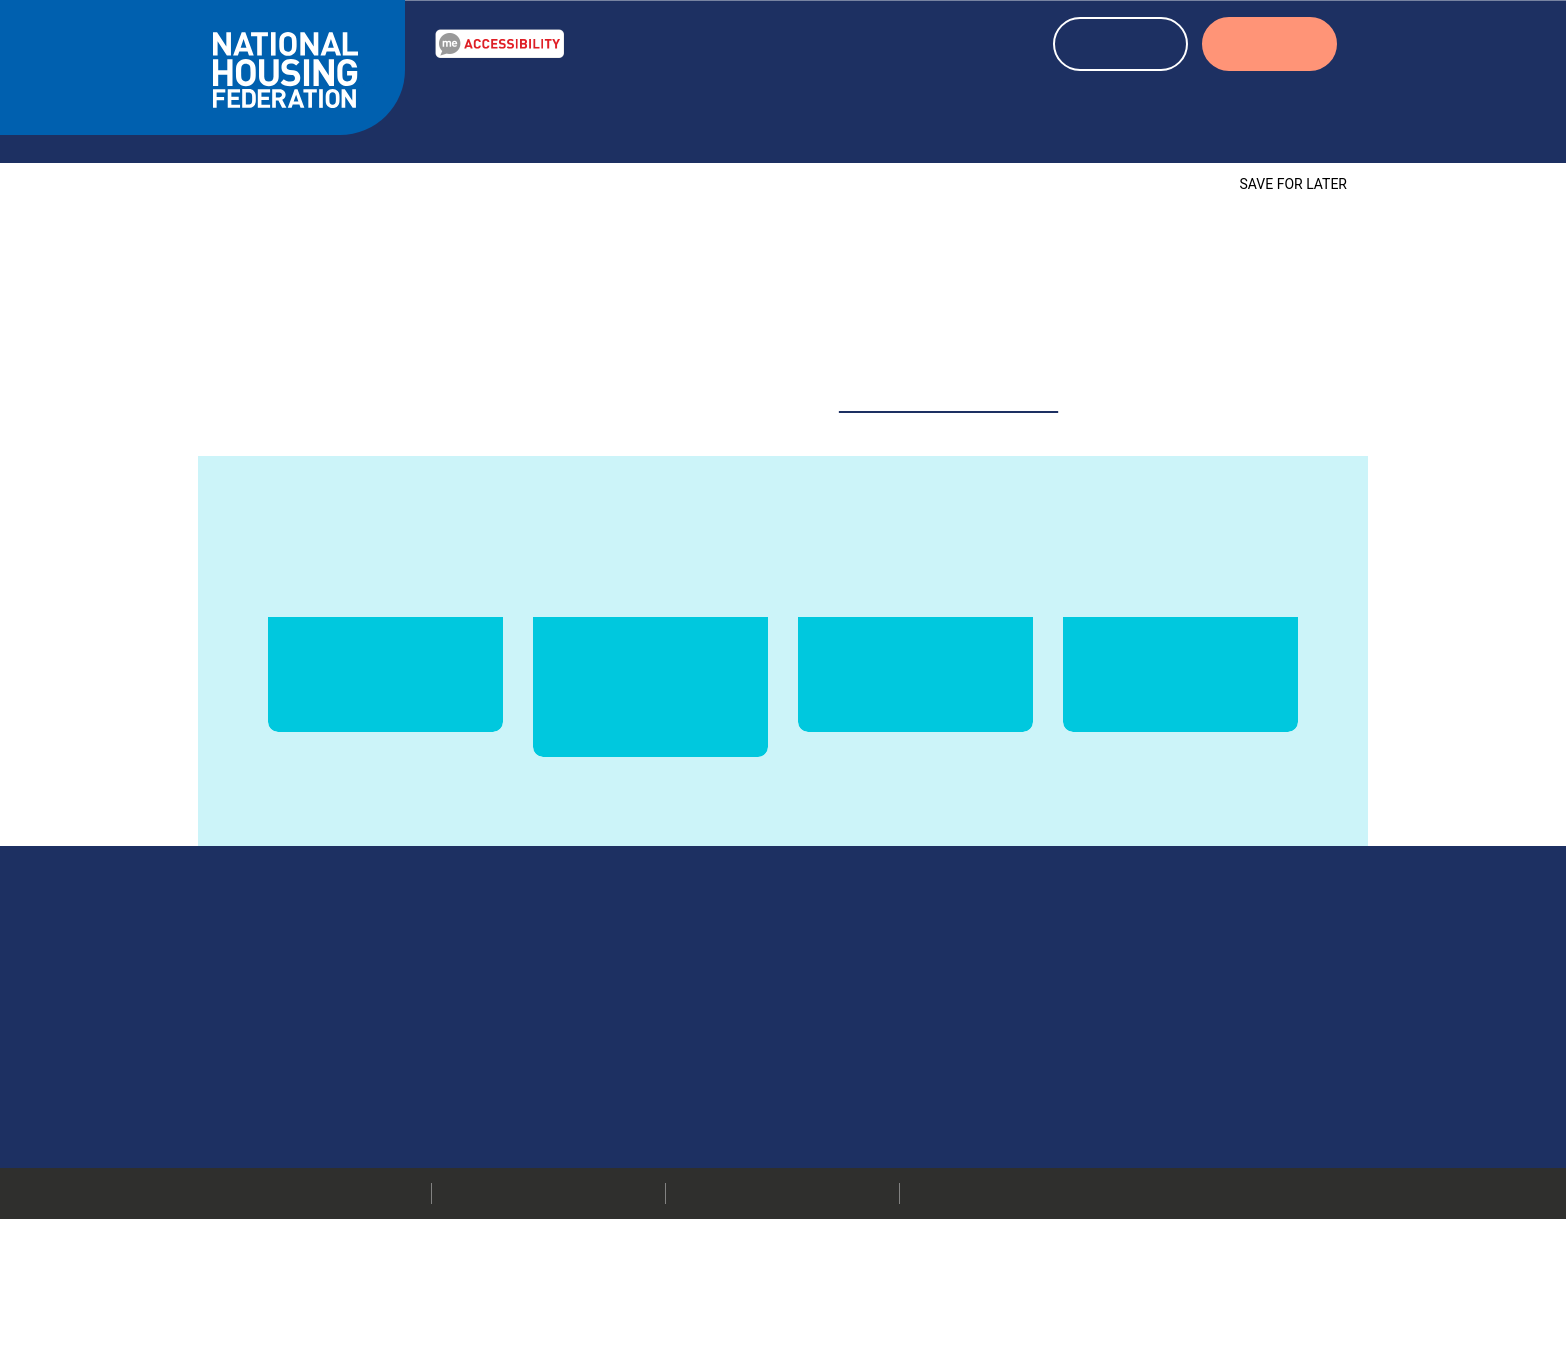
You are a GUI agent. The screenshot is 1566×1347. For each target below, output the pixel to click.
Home (234, 155)
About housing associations (1065, 113)
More (816, 1108)
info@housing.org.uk (920, 1083)
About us (1267, 113)
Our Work (483, 113)
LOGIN (1269, 46)
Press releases (1113, 1108)
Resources (608, 113)
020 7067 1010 (929, 1058)
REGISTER (1121, 46)
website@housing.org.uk (949, 375)
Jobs (1081, 1133)
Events (872, 113)
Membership (1107, 1158)
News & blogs (750, 113)
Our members (1112, 1058)
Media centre (1110, 1083)
